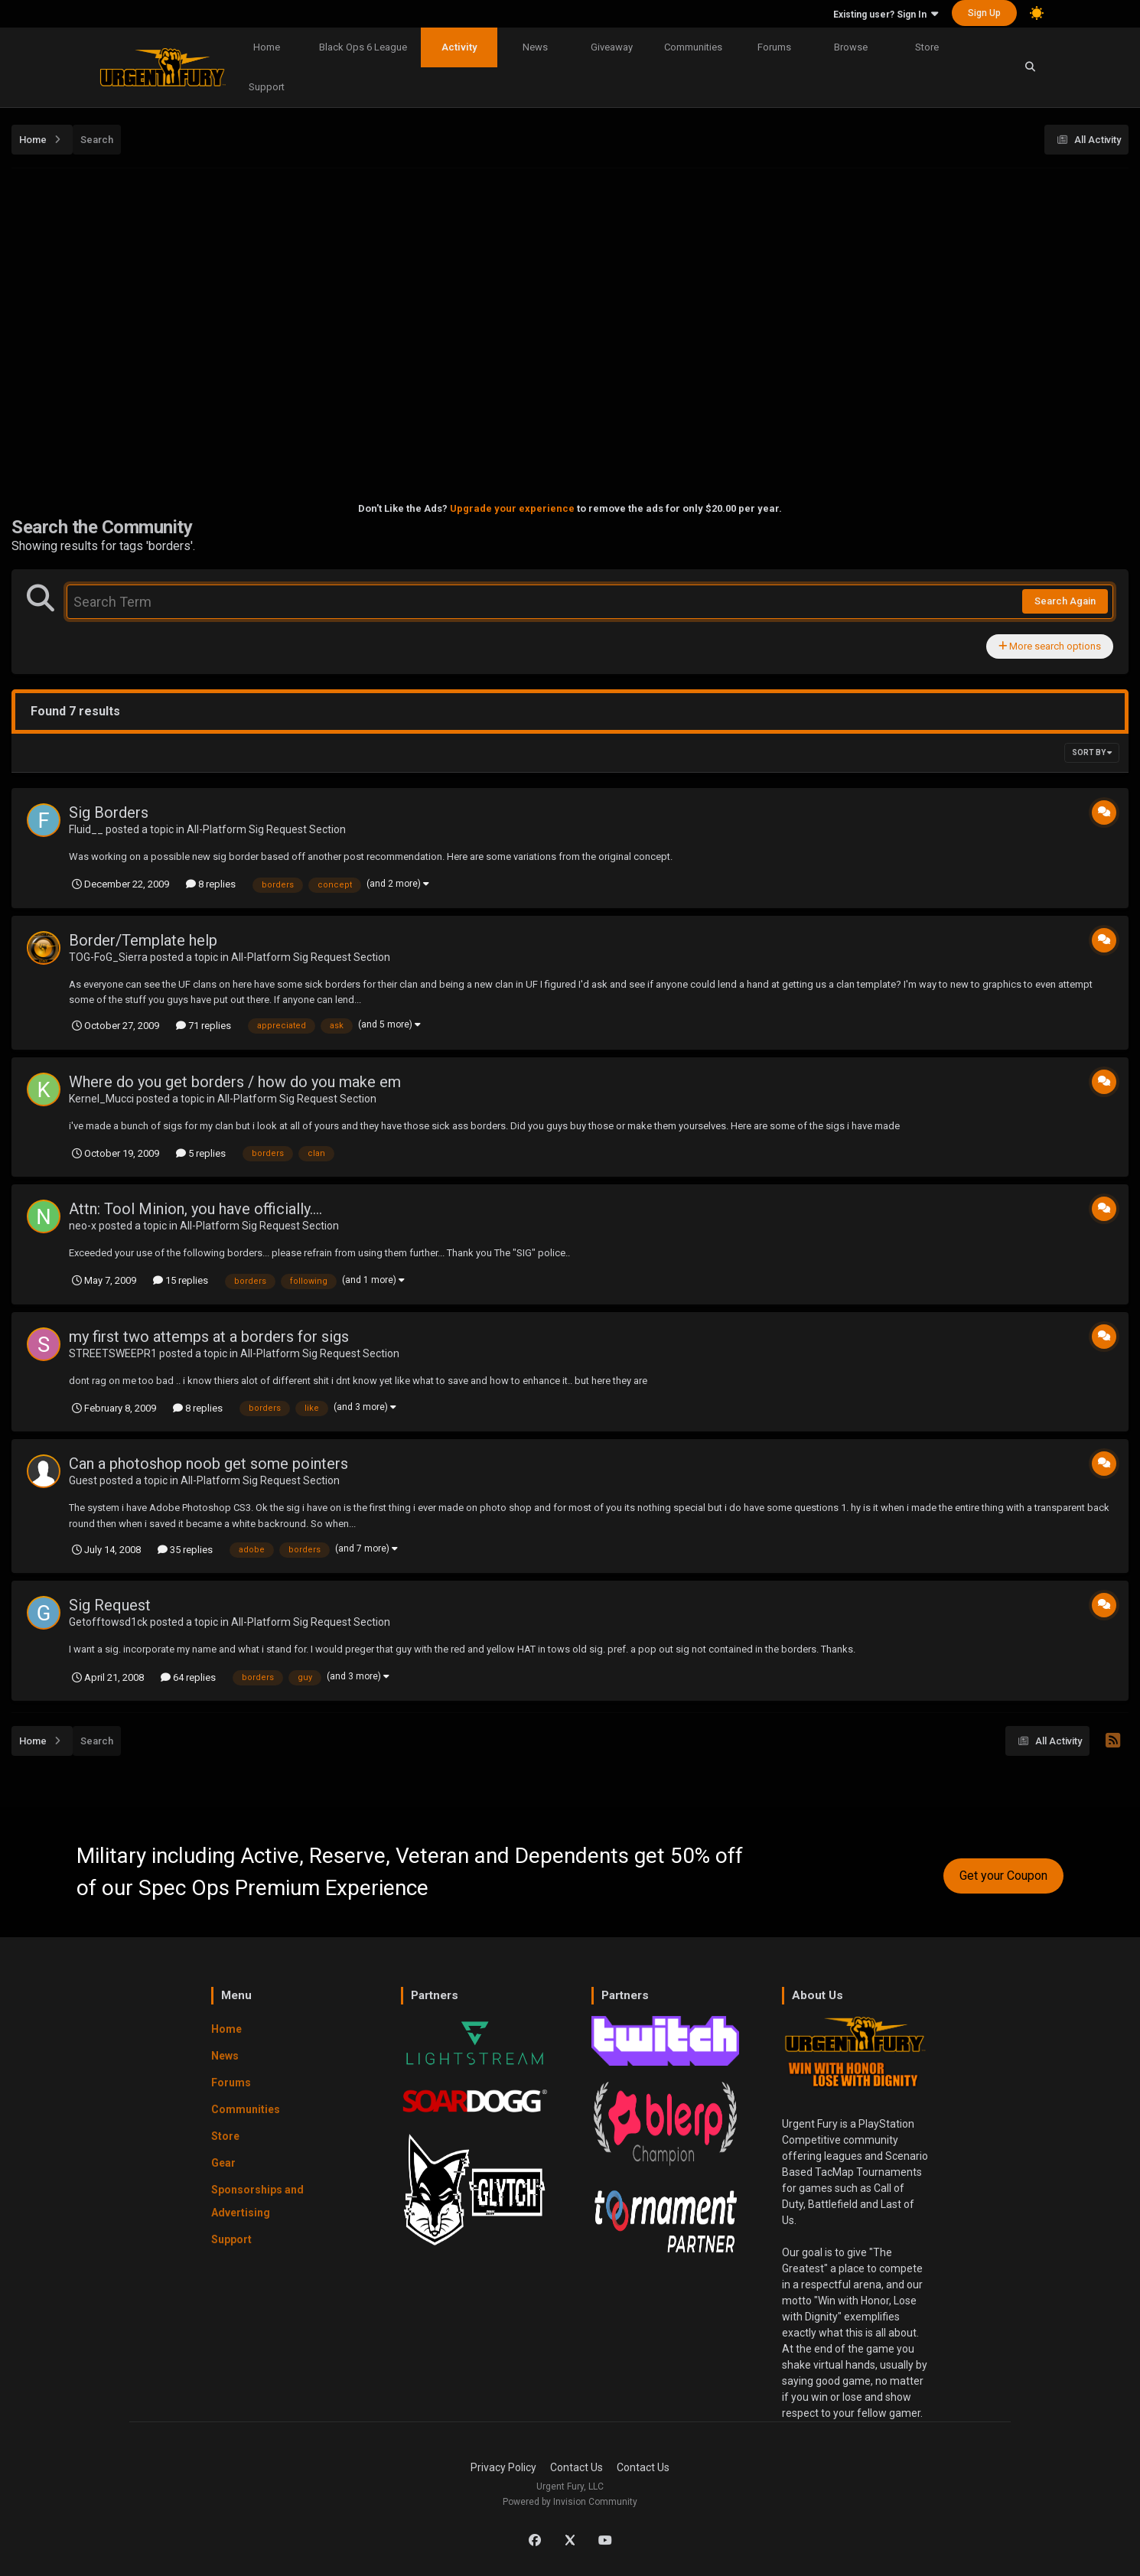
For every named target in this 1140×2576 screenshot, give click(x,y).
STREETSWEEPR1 (113, 1353)
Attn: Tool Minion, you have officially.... (195, 1209)
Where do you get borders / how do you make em (235, 1082)
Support (267, 87)
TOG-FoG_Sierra (108, 957)
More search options (1049, 646)
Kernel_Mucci (101, 1099)
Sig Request (110, 1605)
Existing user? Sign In (885, 14)
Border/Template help (143, 940)
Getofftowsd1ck (108, 1622)
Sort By (1092, 752)
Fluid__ (86, 829)
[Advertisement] (570, 285)
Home (266, 47)
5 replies (201, 1153)
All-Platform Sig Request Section (266, 829)
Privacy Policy (503, 2467)
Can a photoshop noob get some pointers (208, 1463)
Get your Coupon (1003, 1875)
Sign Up (984, 13)
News (535, 47)
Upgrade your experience (512, 508)
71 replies (203, 1025)
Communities (693, 47)
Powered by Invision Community (570, 2501)
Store (927, 47)
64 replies (188, 1677)
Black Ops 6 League (363, 47)
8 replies (211, 884)
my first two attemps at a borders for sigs (209, 1336)
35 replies (185, 1549)
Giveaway (612, 47)
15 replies (180, 1280)
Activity (459, 47)
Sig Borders (108, 812)
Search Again (1065, 601)
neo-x (82, 1226)
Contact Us (576, 2467)
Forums (774, 47)
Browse (851, 47)
